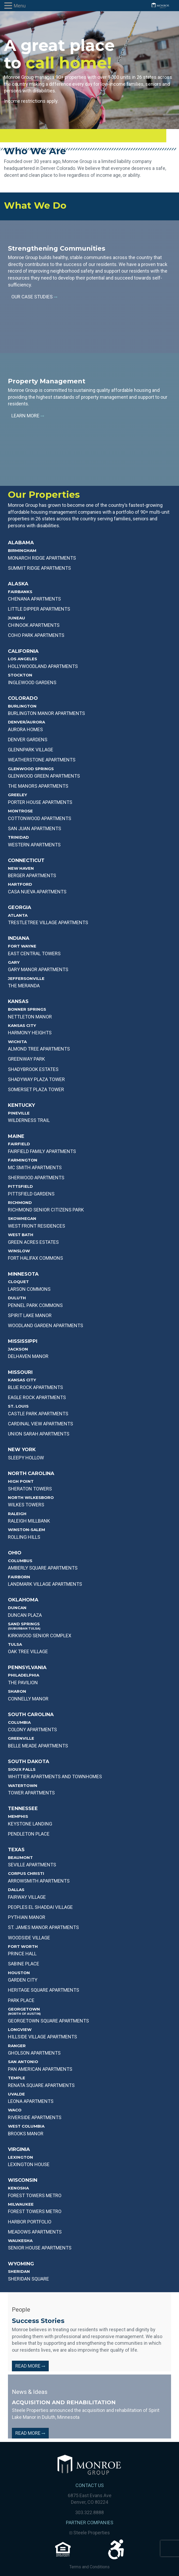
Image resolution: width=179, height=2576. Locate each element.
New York (22, 1449)
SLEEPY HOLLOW (26, 1457)
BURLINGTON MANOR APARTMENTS (46, 713)
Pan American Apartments (40, 2069)
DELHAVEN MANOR (28, 1356)
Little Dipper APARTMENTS (39, 609)
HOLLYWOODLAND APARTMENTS (43, 666)
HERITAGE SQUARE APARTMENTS (43, 1990)
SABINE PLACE (23, 1963)
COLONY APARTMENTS (32, 1729)
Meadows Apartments (35, 2232)
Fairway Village (27, 1897)
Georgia (19, 907)
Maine (16, 1136)
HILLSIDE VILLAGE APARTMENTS (42, 2036)
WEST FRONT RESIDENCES (36, 1226)
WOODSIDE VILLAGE (29, 1937)
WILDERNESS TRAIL (29, 1120)
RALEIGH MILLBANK (29, 1521)
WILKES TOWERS (26, 1504)
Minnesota (23, 1274)
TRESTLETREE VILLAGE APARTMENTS (48, 922)
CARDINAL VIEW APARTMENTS (40, 1423)
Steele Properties (89, 2532)
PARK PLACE (21, 2000)
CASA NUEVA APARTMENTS (37, 891)
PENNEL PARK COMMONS (35, 1305)
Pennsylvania (27, 1667)
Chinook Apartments (34, 625)
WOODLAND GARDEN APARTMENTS (45, 1325)
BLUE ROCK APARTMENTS (35, 1387)
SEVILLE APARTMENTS (32, 1864)
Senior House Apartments (39, 2248)
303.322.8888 (89, 2512)
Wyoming (21, 2264)
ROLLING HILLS (24, 1537)
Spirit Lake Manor (30, 1315)
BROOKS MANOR (25, 2133)
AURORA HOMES (25, 729)
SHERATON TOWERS (30, 1488)
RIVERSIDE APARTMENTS (34, 2117)
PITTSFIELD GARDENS (31, 1194)
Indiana (18, 938)
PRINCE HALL (22, 1953)
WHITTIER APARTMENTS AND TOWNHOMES (55, 1776)
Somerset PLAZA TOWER (36, 1089)
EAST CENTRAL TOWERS (34, 953)
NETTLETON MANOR (30, 1016)
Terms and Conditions (89, 2566)
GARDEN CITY (22, 1980)
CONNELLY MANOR (28, 1698)
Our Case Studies (34, 296)
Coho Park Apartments (36, 635)
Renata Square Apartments (41, 2085)
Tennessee (23, 1808)
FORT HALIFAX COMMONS (35, 1258)
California (23, 651)
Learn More (27, 415)
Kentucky (21, 1105)
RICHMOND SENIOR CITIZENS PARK (46, 1209)
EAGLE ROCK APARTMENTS (37, 1397)
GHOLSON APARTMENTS (34, 2053)
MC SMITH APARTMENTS (35, 1167)
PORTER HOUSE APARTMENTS (40, 802)
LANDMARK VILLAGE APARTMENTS (45, 1584)
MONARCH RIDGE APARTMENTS (42, 558)
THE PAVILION (23, 1682)
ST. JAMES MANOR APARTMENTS (43, 1927)
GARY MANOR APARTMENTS (38, 969)
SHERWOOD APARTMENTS (36, 1177)
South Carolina (31, 1714)
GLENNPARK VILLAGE (30, 749)
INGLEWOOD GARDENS (32, 682)
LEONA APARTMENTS (30, 2101)
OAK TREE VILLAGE (28, 1651)
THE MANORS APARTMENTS (38, 786)
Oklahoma (23, 1600)
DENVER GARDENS (27, 739)
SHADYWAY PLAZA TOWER (36, 1079)
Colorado (23, 698)
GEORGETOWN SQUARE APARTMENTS (48, 2021)
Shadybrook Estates (33, 1069)
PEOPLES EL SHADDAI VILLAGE (40, 1907)
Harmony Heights (30, 1032)
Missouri (20, 1372)
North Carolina (31, 1473)
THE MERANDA (24, 985)
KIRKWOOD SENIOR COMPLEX (39, 1635)
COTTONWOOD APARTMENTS (39, 818)
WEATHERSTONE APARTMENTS (41, 759)
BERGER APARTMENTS (32, 875)
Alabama (21, 543)
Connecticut (26, 860)
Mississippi (22, 1341)
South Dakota (28, 1761)
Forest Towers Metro (34, 2195)
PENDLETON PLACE (29, 1834)
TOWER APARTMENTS (31, 1792)
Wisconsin (22, 2180)
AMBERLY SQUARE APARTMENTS (43, 1568)
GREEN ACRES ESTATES (33, 1242)
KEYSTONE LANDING (30, 1824)
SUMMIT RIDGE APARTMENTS (39, 568)
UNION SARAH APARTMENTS (38, 1434)
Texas (16, 1850)
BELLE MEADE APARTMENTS (38, 1745)
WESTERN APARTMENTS (34, 844)
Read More (30, 2366)
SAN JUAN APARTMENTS (34, 828)
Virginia (19, 2149)
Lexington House (29, 2164)
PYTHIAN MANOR (26, 1917)
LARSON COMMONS (29, 1289)
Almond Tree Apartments (39, 1049)
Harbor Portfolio (29, 2221)
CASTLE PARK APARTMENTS (38, 1413)
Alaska (18, 584)
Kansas (18, 1001)
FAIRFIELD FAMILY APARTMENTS (42, 1151)
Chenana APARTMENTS (34, 599)
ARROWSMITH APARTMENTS (39, 1881)
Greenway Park (26, 1059)
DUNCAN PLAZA (25, 1615)
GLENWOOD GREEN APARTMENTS (44, 776)
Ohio (14, 1553)
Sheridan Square (28, 2279)
